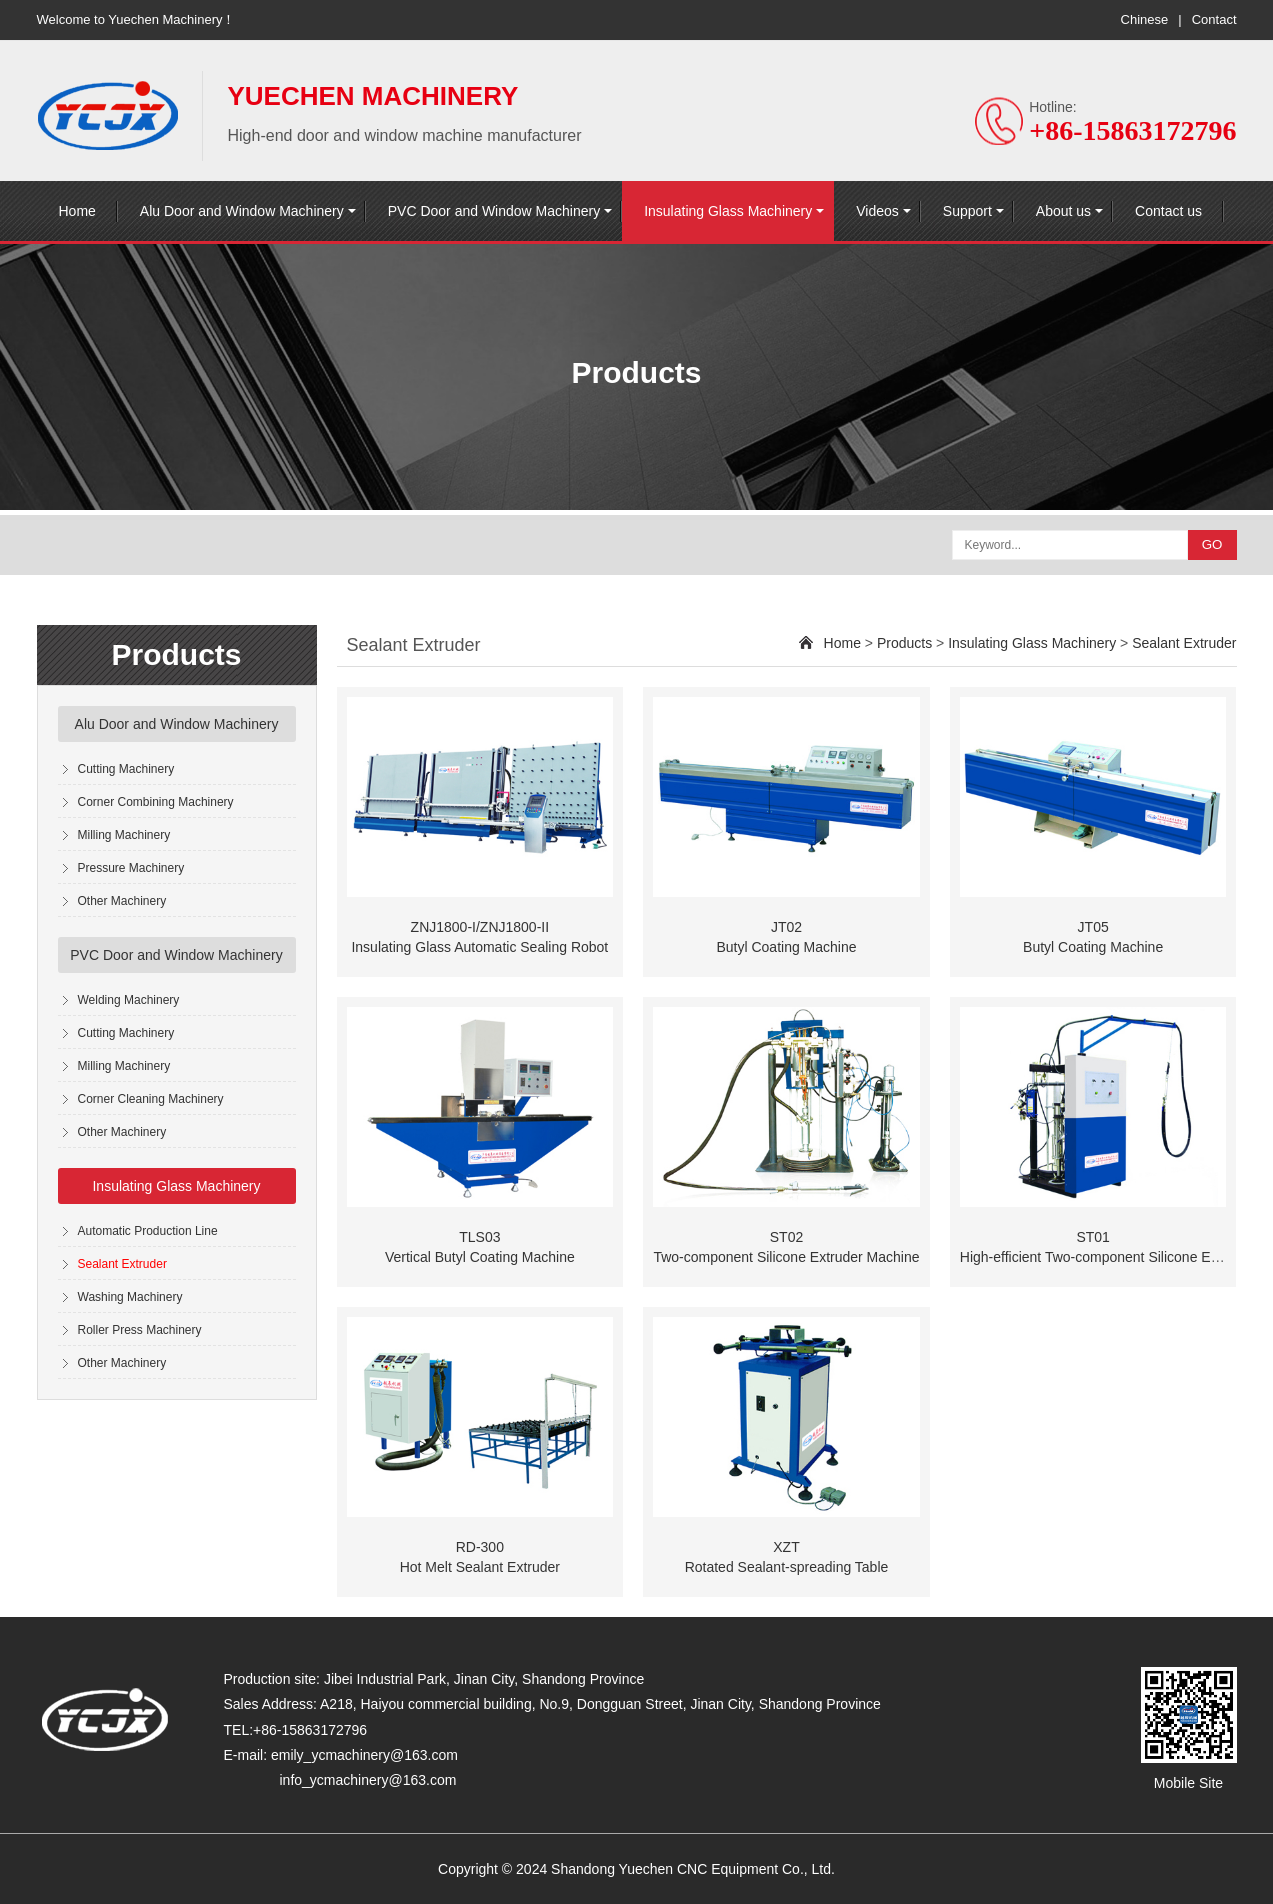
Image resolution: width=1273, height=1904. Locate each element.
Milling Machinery (124, 835)
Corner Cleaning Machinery (151, 1099)
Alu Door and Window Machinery (242, 211)
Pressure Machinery (131, 868)
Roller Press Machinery (140, 1330)
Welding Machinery (129, 1000)
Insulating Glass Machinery (728, 211)
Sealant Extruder (122, 1264)
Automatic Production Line (148, 1231)
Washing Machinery (130, 1297)
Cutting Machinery (126, 769)
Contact (1214, 19)
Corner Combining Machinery (156, 802)
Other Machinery (122, 901)
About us (1063, 211)
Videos (877, 211)
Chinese (1145, 19)
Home (77, 211)
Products (904, 643)
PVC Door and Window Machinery (494, 211)
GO (1212, 544)
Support (967, 211)
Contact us (1168, 211)
